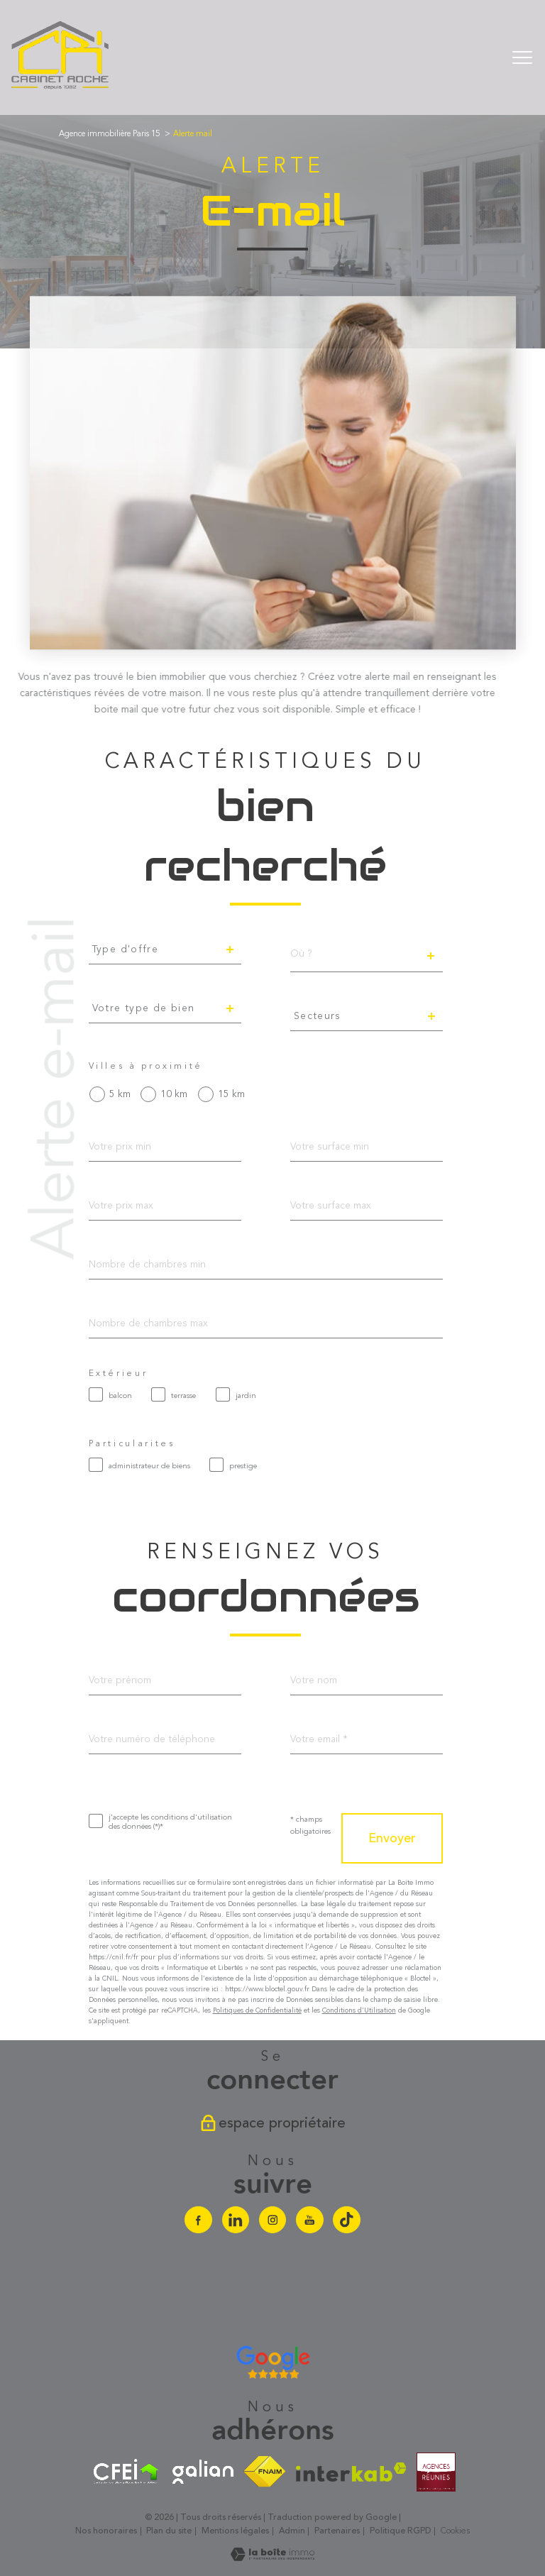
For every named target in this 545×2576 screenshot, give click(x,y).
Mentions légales (235, 2531)
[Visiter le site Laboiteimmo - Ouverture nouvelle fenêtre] (272, 2557)
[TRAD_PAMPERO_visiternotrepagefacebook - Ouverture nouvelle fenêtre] (198, 2219)
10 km (173, 1094)
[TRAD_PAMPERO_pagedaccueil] (60, 87)
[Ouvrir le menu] (522, 57)
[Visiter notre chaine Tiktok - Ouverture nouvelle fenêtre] (346, 2219)
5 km (120, 1094)
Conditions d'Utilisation (359, 2010)
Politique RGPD (400, 2531)
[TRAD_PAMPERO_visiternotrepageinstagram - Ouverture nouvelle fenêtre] (272, 2219)
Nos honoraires (106, 2531)
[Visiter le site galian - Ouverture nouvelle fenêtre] (202, 2472)
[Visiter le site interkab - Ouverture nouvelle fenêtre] (351, 2472)
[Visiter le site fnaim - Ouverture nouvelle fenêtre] (264, 2471)
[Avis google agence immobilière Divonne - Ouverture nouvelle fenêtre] (273, 2362)
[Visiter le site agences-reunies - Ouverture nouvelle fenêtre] (436, 2472)
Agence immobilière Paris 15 (109, 134)
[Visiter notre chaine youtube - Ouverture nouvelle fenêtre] (309, 2219)
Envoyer (392, 1839)
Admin (292, 2531)
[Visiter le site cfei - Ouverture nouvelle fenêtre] (126, 2471)
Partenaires (337, 2531)
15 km (231, 1094)
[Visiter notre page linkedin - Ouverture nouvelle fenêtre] (235, 2219)
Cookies (455, 2531)
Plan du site (169, 2531)
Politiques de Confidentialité (257, 2010)
